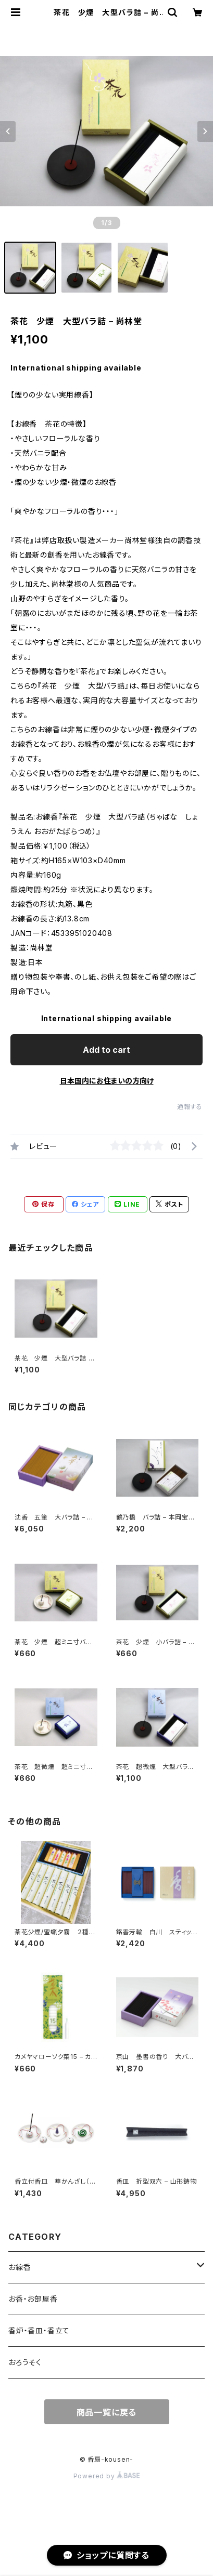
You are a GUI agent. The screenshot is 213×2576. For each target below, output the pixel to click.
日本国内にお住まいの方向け (107, 1080)
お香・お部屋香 (33, 2298)
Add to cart (106, 1050)
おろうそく (25, 2362)
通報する (190, 1107)
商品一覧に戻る (107, 2412)
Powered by (106, 2476)
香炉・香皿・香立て (39, 2330)
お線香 (19, 2267)
